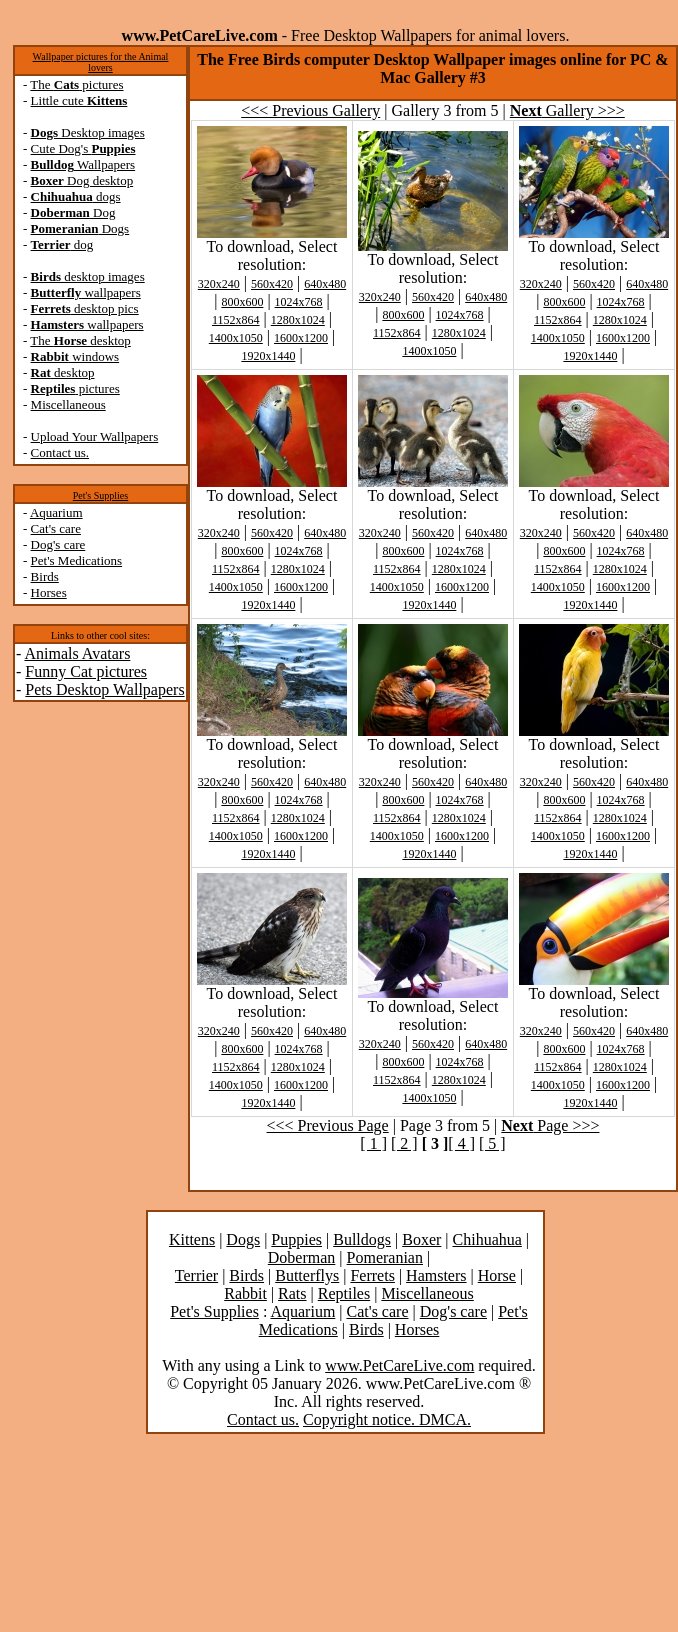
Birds (45, 576)
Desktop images (88, 132)
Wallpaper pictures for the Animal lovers (101, 62)
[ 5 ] (492, 1143)
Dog (73, 212)
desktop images (88, 276)
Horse (497, 1275)
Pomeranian (385, 1257)
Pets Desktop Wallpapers (104, 689)
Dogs (80, 228)
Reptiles (344, 1293)
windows (75, 356)
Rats (292, 1293)
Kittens (192, 1239)
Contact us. (60, 452)
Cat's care (56, 528)
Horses (49, 592)
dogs (76, 196)
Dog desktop (82, 180)
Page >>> (550, 1125)
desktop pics (85, 308)
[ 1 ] (373, 1143)
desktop (63, 372)
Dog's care (58, 544)
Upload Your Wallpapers (95, 436)
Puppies (296, 1239)
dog (62, 244)
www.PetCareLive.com (399, 1365)
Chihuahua (487, 1239)
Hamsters (436, 1275)
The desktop (80, 340)
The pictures (76, 84)
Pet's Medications (77, 560)
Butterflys (307, 1275)
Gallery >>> (567, 110)
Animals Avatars (77, 653)
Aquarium (56, 512)
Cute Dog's (83, 148)
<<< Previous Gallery (310, 110)
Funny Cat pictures (86, 671)
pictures (75, 388)
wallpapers (86, 292)
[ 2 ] (404, 1143)
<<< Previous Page (328, 1125)
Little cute (79, 100)
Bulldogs (362, 1239)
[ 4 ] (461, 1143)
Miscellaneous (68, 404)
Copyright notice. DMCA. (387, 1419)
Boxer (421, 1239)
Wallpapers (83, 164)
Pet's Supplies (100, 495)
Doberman (302, 1257)
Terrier (196, 1275)
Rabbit (245, 1293)
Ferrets (372, 1275)
